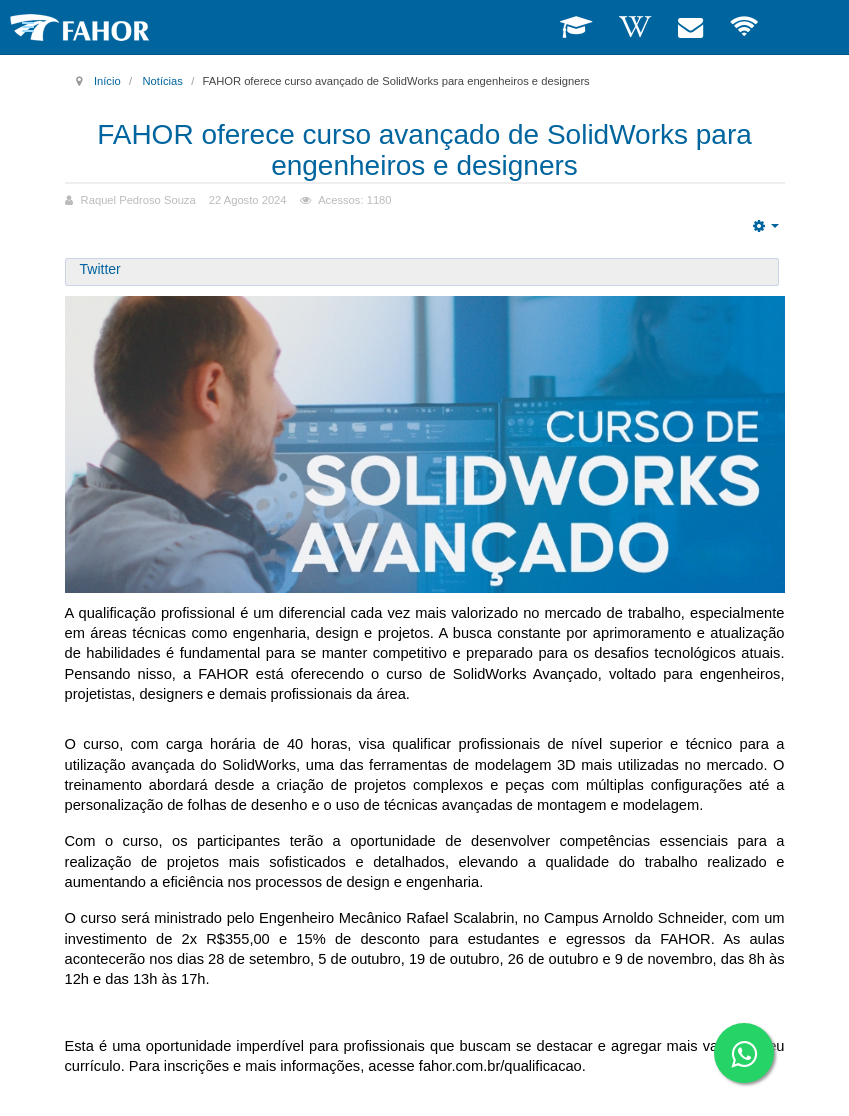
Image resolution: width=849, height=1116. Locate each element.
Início (107, 81)
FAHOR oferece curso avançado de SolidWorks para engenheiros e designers (424, 150)
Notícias (162, 81)
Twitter (100, 269)
